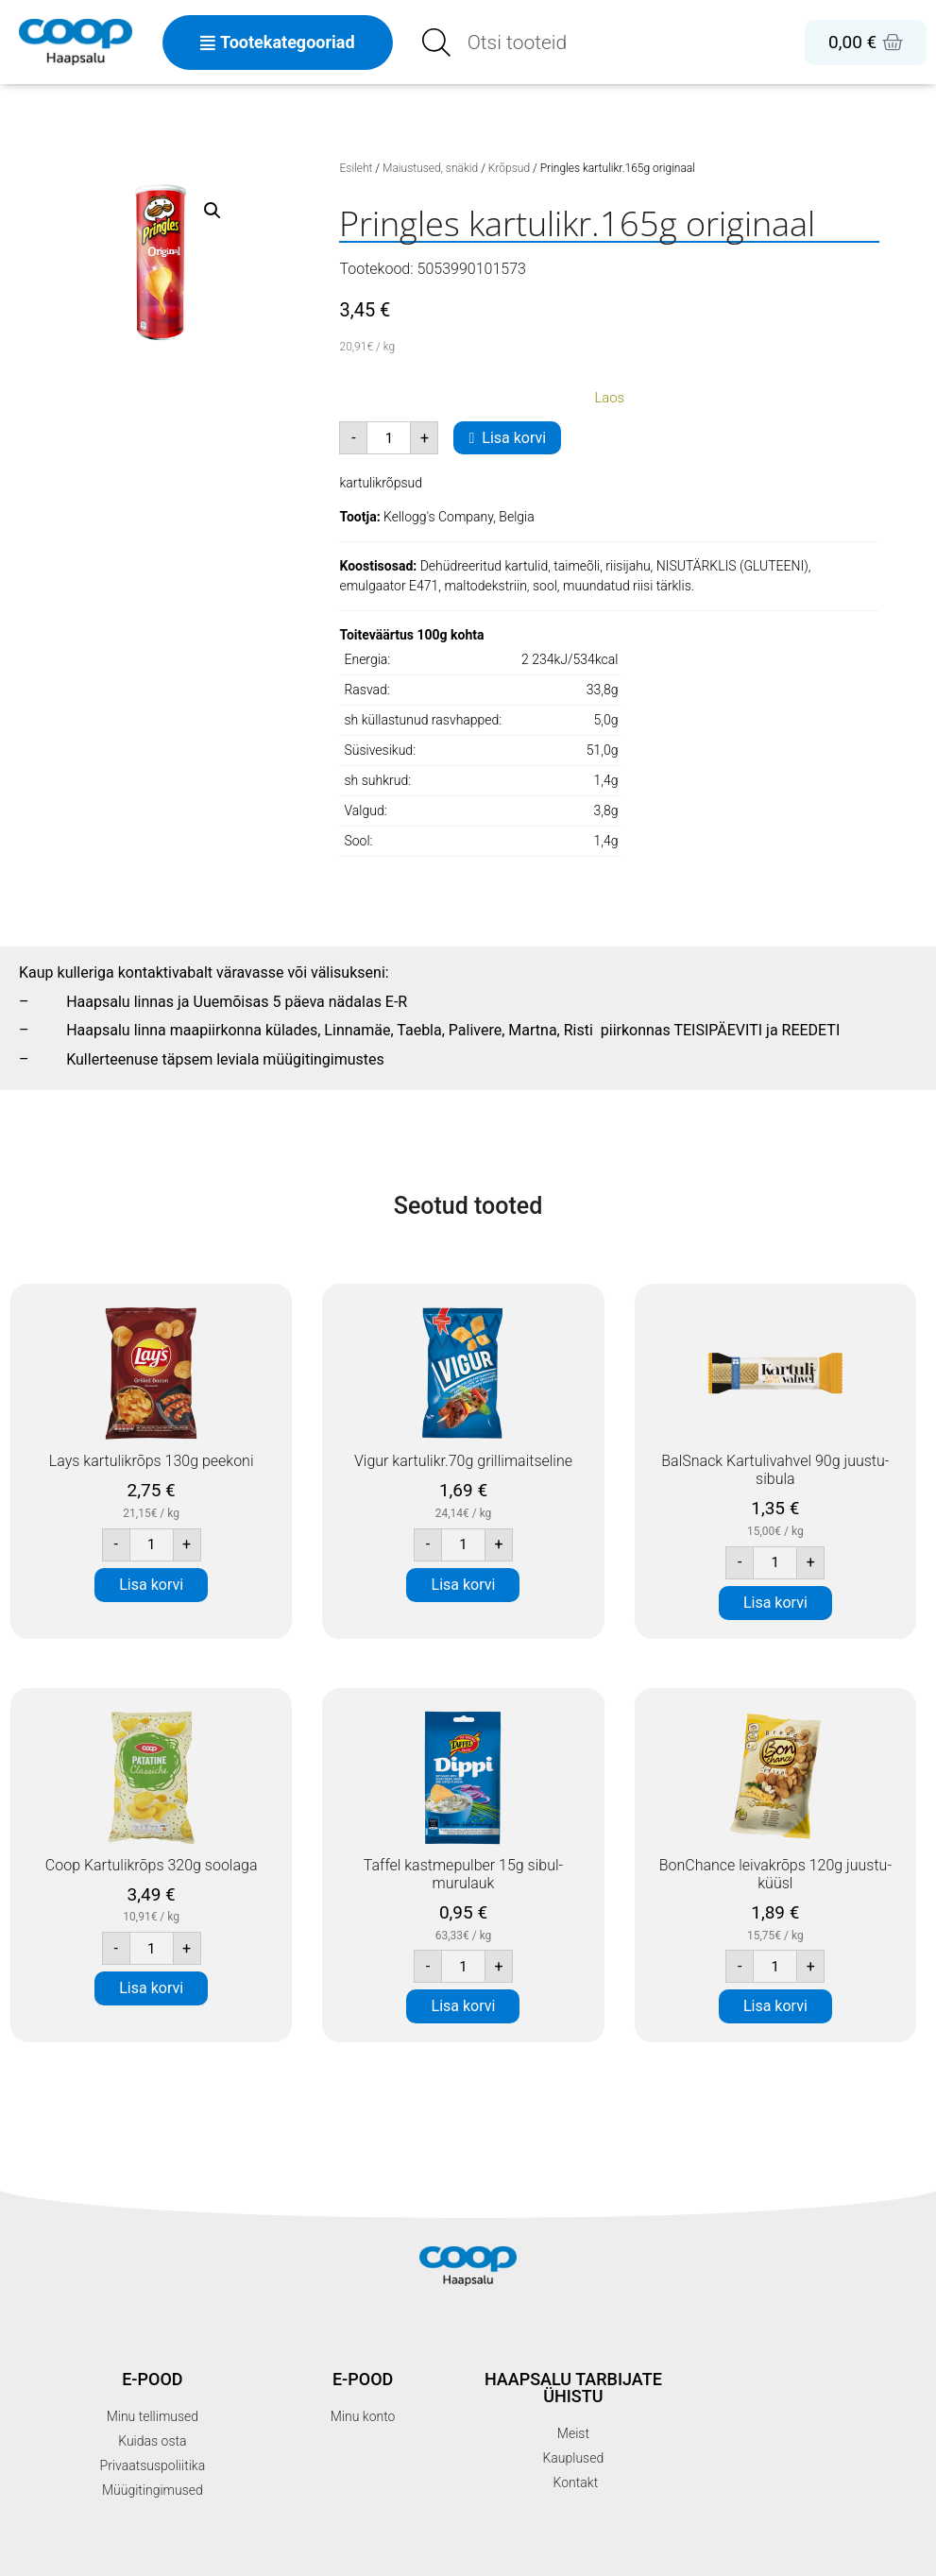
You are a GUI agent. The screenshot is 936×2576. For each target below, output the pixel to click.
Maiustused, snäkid (430, 168)
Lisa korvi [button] (151, 1585)
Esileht (355, 168)
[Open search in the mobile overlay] (557, 42)
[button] (213, 211)
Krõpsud (509, 168)
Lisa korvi (514, 438)
